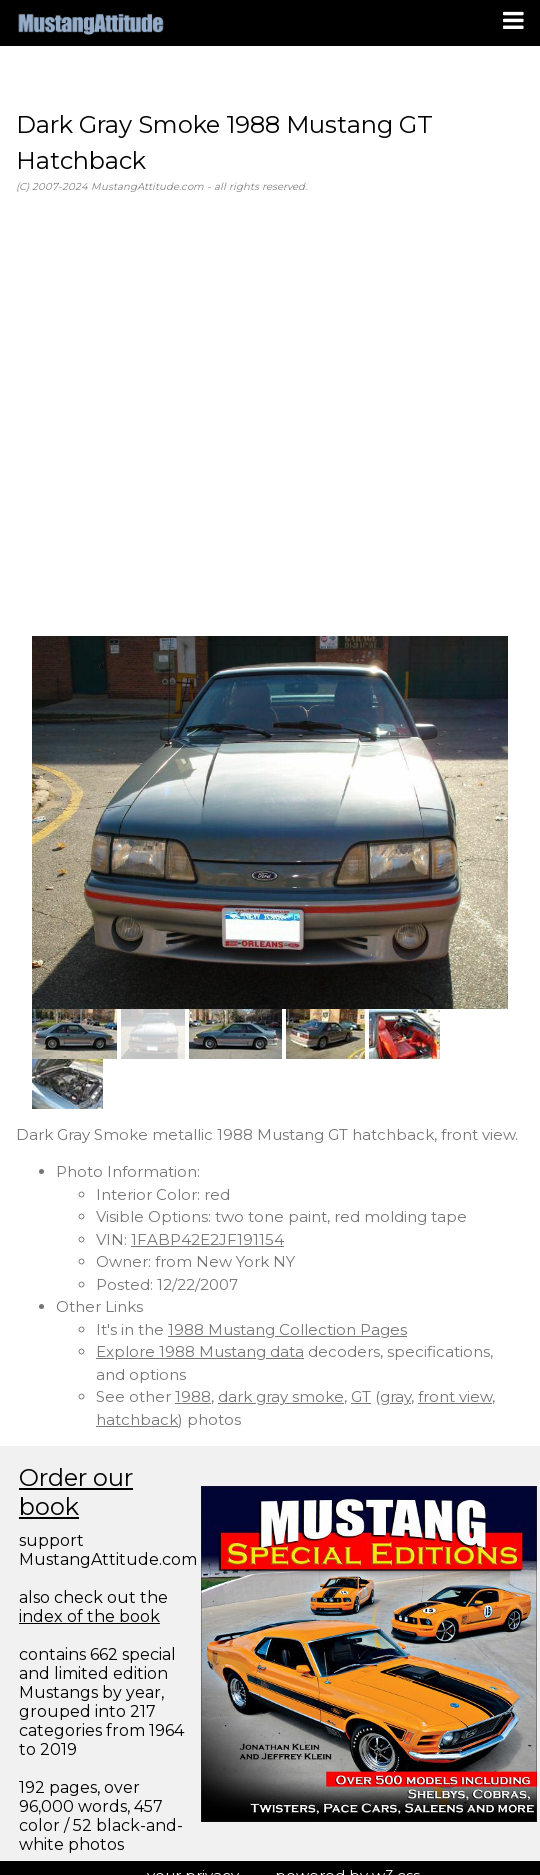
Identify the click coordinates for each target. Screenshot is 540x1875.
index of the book (89, 1616)
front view (455, 1396)
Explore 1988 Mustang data (200, 1351)
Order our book (76, 1492)
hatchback (137, 1419)
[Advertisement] (187, 415)
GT (361, 1396)
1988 (193, 1396)
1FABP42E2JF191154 (207, 1239)
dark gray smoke (281, 1396)
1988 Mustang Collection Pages (287, 1329)
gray (395, 1396)
